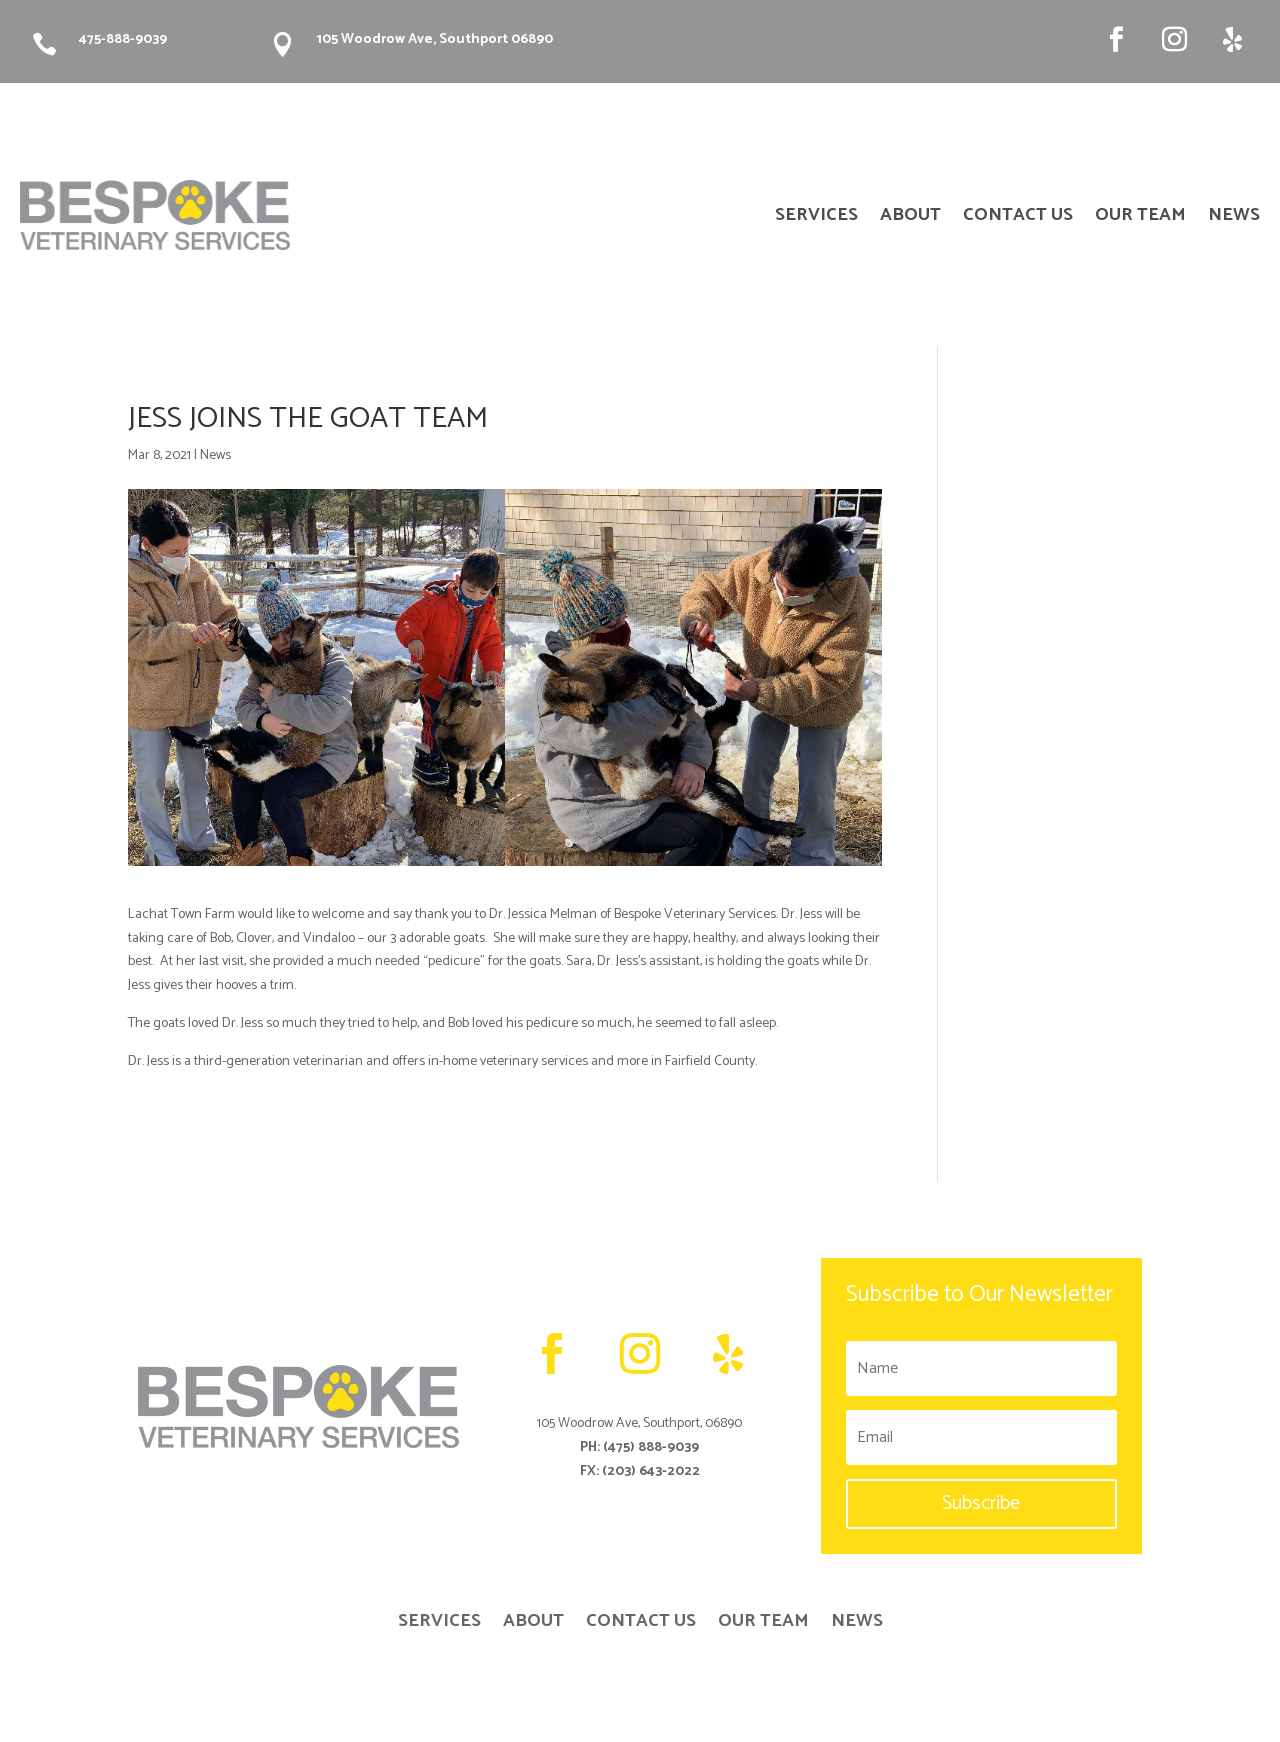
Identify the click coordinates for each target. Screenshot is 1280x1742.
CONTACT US (1018, 219)
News (215, 455)
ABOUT (910, 219)
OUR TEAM (1140, 219)
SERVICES (816, 219)
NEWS (1234, 219)
